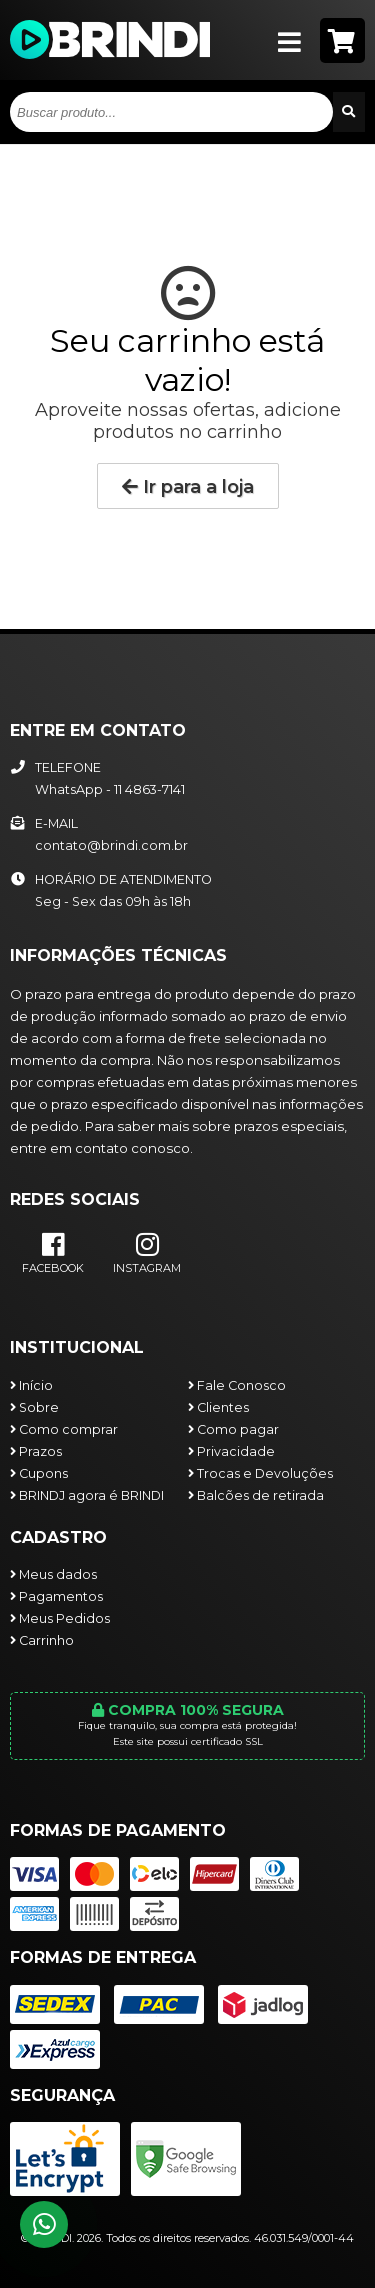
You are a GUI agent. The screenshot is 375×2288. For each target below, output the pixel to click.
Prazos (36, 1451)
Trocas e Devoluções (260, 1473)
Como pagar (233, 1429)
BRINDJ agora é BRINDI (87, 1495)
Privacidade (231, 1451)
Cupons (39, 1473)
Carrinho (42, 1640)
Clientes (218, 1407)
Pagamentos (56, 1596)
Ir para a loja (188, 487)
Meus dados (53, 1574)
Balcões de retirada (256, 1495)
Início (31, 1385)
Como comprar (64, 1429)
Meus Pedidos (60, 1618)
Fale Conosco (237, 1385)
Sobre (34, 1407)
